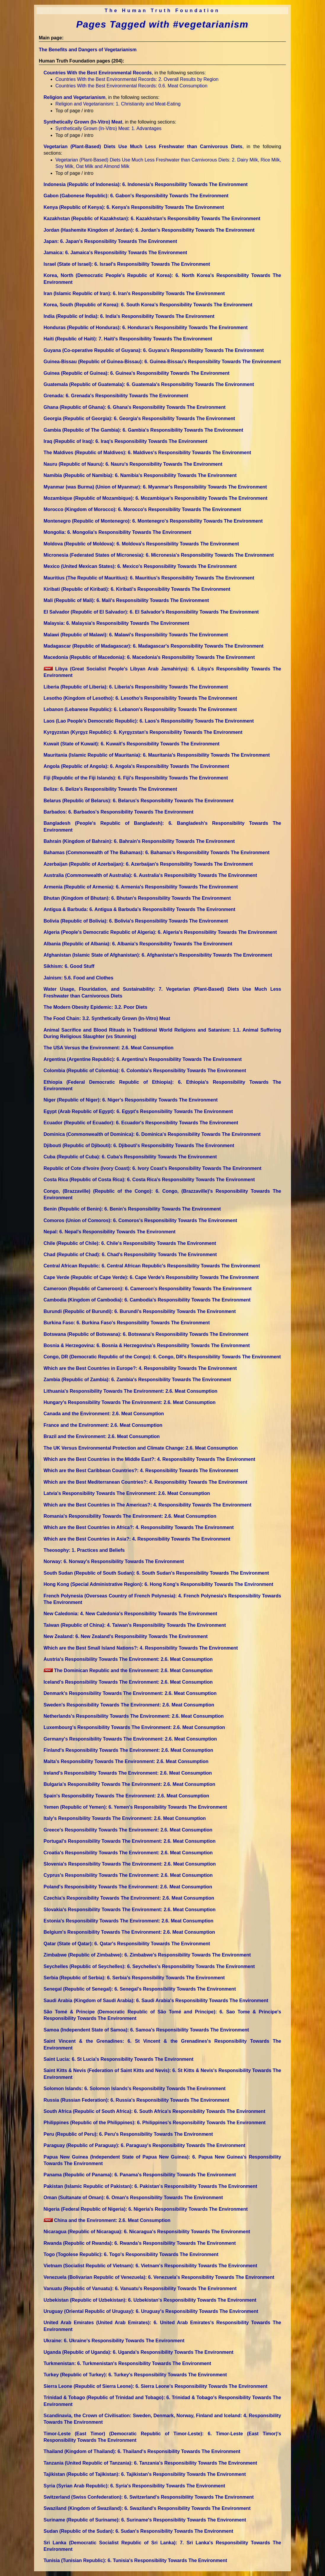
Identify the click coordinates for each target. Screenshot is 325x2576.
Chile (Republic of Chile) (130, 1243)
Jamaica (115, 252)
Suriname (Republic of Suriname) (145, 2519)
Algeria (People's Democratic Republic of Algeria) (160, 932)
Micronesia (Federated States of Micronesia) (159, 555)
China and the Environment (107, 2220)
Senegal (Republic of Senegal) (140, 1988)
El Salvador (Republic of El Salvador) (151, 611)
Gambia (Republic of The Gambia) (143, 430)
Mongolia (117, 532)
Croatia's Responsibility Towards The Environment (128, 1852)
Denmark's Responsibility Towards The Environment (130, 1693)
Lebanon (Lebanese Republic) (140, 709)
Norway (114, 1561)
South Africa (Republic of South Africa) (154, 2111)
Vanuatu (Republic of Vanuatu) (140, 2288)
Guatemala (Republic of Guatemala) (149, 384)
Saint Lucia (118, 2059)
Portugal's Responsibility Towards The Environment (129, 1841)
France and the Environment (103, 1425)
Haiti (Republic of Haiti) (128, 338)
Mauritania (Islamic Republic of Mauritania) (157, 755)
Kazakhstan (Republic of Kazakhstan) (152, 218)
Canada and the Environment (104, 1413)
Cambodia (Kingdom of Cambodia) (147, 1299)
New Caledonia (130, 1613)
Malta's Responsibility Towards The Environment (126, 1761)
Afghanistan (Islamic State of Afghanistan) (158, 955)
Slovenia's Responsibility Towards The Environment (130, 1863)
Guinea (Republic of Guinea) (137, 373)
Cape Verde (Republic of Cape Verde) (151, 1277)
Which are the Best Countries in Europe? (140, 1368)
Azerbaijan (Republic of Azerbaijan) (148, 864)
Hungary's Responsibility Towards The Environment (129, 1402)
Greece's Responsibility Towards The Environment (128, 1829)
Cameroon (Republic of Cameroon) (148, 1288)
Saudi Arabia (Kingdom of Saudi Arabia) (156, 2000)
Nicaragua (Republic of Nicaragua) (147, 2231)
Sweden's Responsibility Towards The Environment (129, 1704)
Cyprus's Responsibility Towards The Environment (128, 1875)
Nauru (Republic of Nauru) (133, 464)
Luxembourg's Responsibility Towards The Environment (134, 1727)
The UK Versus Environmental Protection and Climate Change (141, 1447)
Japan (110, 241)
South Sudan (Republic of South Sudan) (156, 1573)
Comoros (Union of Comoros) (140, 1220)
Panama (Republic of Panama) (140, 2174)
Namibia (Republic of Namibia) (140, 475)
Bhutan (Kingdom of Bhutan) (137, 898)
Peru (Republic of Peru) (128, 2134)
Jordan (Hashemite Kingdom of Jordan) (149, 230)
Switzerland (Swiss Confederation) (149, 2497)
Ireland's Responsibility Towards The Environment (128, 1772)
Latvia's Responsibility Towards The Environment (127, 1493)
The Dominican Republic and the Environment (128, 1670)
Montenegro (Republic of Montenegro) (153, 520)
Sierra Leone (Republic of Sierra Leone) (156, 2386)
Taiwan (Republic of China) (135, 1625)
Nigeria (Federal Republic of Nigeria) (146, 2209)
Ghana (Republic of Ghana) (134, 407)
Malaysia (116, 623)
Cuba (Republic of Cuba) (130, 1156)
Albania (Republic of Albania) (138, 943)
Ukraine (114, 2340)
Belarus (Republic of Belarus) (138, 800)
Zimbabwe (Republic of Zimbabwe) (147, 1954)
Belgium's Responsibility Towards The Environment (129, 1932)
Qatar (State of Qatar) (127, 1943)
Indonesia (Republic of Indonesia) (146, 184)
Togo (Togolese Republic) (131, 2254)
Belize (110, 789)
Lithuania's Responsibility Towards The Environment (130, 1391)
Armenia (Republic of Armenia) (141, 886)
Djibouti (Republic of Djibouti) (139, 1145)
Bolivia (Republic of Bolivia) (136, 920)
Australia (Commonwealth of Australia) (150, 875)
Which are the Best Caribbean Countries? (141, 1470)
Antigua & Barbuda (139, 909)
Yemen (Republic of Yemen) (135, 1807)
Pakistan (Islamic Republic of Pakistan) (150, 2186)
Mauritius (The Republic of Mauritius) (149, 577)
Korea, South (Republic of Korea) (148, 304)
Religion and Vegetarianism (74, 97)
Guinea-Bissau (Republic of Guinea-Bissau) (162, 361)
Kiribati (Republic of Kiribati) (137, 589)
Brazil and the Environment (102, 1436)
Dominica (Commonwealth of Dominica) (152, 1134)
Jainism (78, 977)
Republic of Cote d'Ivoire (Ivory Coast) (152, 1168)
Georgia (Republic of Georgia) (139, 418)
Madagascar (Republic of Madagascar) (153, 646)
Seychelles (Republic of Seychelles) (149, 1966)
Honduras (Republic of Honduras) (146, 327)
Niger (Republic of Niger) (131, 1099)
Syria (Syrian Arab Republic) (134, 2485)
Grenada (116, 395)
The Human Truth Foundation (162, 10)
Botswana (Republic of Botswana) (146, 1334)
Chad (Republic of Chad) (130, 1254)
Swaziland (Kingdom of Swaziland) (147, 2508)
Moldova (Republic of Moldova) (141, 543)
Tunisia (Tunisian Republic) (135, 2560)
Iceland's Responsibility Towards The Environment (128, 1682)
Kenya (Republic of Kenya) (134, 207)
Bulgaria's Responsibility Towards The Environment (129, 1784)
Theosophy (84, 1550)
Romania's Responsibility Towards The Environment (130, 1516)
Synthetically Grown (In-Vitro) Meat (83, 121)
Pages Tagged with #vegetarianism (162, 24)
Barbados (118, 811)
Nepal (109, 1231)
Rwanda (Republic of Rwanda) (140, 2243)
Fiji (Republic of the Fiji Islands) (136, 777)
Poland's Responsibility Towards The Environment (128, 1886)
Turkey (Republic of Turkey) (135, 2374)
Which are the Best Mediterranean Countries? (145, 1482)
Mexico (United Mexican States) (140, 566)
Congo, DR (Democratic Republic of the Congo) (162, 1356)
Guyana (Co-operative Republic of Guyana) (154, 350)
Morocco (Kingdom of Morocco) (142, 509)
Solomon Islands (134, 2088)
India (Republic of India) (129, 316)
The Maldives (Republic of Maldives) (147, 452)
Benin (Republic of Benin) (132, 1208)
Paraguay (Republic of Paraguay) (144, 2145)
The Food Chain (107, 1018)
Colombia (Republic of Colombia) (145, 1070)
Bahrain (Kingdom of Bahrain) (139, 841)
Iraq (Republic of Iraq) (125, 441)
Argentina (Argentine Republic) (143, 1059)
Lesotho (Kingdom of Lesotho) (140, 698)
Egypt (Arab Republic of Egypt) (138, 1111)
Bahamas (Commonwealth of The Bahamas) (157, 852)
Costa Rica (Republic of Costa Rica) (149, 1179)
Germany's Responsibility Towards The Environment (130, 1738)
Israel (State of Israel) (127, 264)
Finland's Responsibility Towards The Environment (128, 1750)
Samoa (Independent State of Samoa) (146, 2029)
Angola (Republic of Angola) (136, 766)
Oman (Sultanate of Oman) (133, 2197)
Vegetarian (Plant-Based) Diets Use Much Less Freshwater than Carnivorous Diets (143, 146)
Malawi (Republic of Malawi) (136, 634)
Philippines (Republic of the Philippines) (154, 2122)
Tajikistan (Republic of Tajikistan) (145, 2474)
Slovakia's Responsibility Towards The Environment (130, 1909)
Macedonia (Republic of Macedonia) (149, 657)
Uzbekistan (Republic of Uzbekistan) (150, 2300)
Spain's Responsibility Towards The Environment (126, 1795)
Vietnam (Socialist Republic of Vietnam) (150, 2265)
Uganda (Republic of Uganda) (138, 2352)
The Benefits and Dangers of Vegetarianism (88, 49)
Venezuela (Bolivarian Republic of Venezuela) (159, 2277)
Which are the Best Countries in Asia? (137, 1538)
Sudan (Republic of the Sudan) (138, 2531)
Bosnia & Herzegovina (147, 1345)
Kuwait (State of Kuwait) (132, 743)
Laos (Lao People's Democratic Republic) (149, 720)
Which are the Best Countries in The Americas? (147, 1504)
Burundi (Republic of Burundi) (140, 1311)
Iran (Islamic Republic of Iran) (134, 293)
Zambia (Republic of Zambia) (137, 1379)
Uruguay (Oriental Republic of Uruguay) (151, 2311)
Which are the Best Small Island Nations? (141, 1647)
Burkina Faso (127, 1322)
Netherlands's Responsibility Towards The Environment (134, 1716)
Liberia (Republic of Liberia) (136, 686)
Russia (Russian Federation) (136, 2100)
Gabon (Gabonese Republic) (136, 195)
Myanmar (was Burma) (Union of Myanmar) (155, 486)
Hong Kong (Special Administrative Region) (158, 1584)
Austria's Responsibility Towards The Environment (128, 1659)
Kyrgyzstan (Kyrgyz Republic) (143, 732)
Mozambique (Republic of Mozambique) (156, 498)
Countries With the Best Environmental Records (98, 72)
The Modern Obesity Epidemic (95, 1007)
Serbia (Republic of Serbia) (134, 1977)
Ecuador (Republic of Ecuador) (141, 1122)
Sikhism (69, 966)
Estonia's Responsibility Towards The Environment (128, 1920)
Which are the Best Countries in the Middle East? (149, 1459)
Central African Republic (152, 1265)
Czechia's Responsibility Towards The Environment (129, 1898)
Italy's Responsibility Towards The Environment (125, 1818)
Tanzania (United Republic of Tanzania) (150, 2462)
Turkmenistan (127, 2363)
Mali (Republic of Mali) (126, 600)
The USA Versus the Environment (109, 1047)
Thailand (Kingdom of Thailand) (142, 2451)
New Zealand (126, 1636)
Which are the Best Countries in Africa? (139, 1527)
